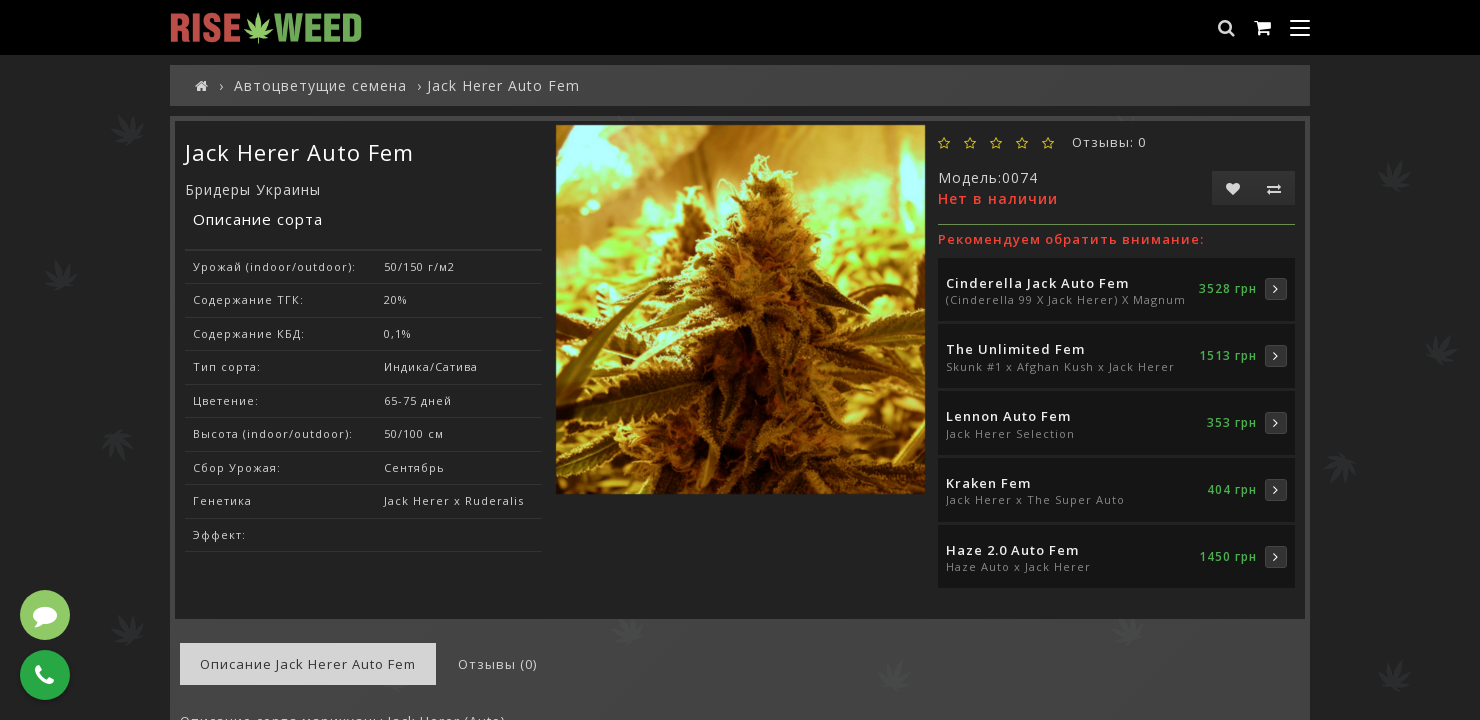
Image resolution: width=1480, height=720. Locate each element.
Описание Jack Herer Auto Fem (308, 664)
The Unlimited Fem (1015, 349)
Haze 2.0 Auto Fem (1012, 550)
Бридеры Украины (253, 189)
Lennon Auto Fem (1008, 416)
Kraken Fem (988, 483)
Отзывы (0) (497, 664)
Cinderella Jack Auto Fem (1037, 283)
